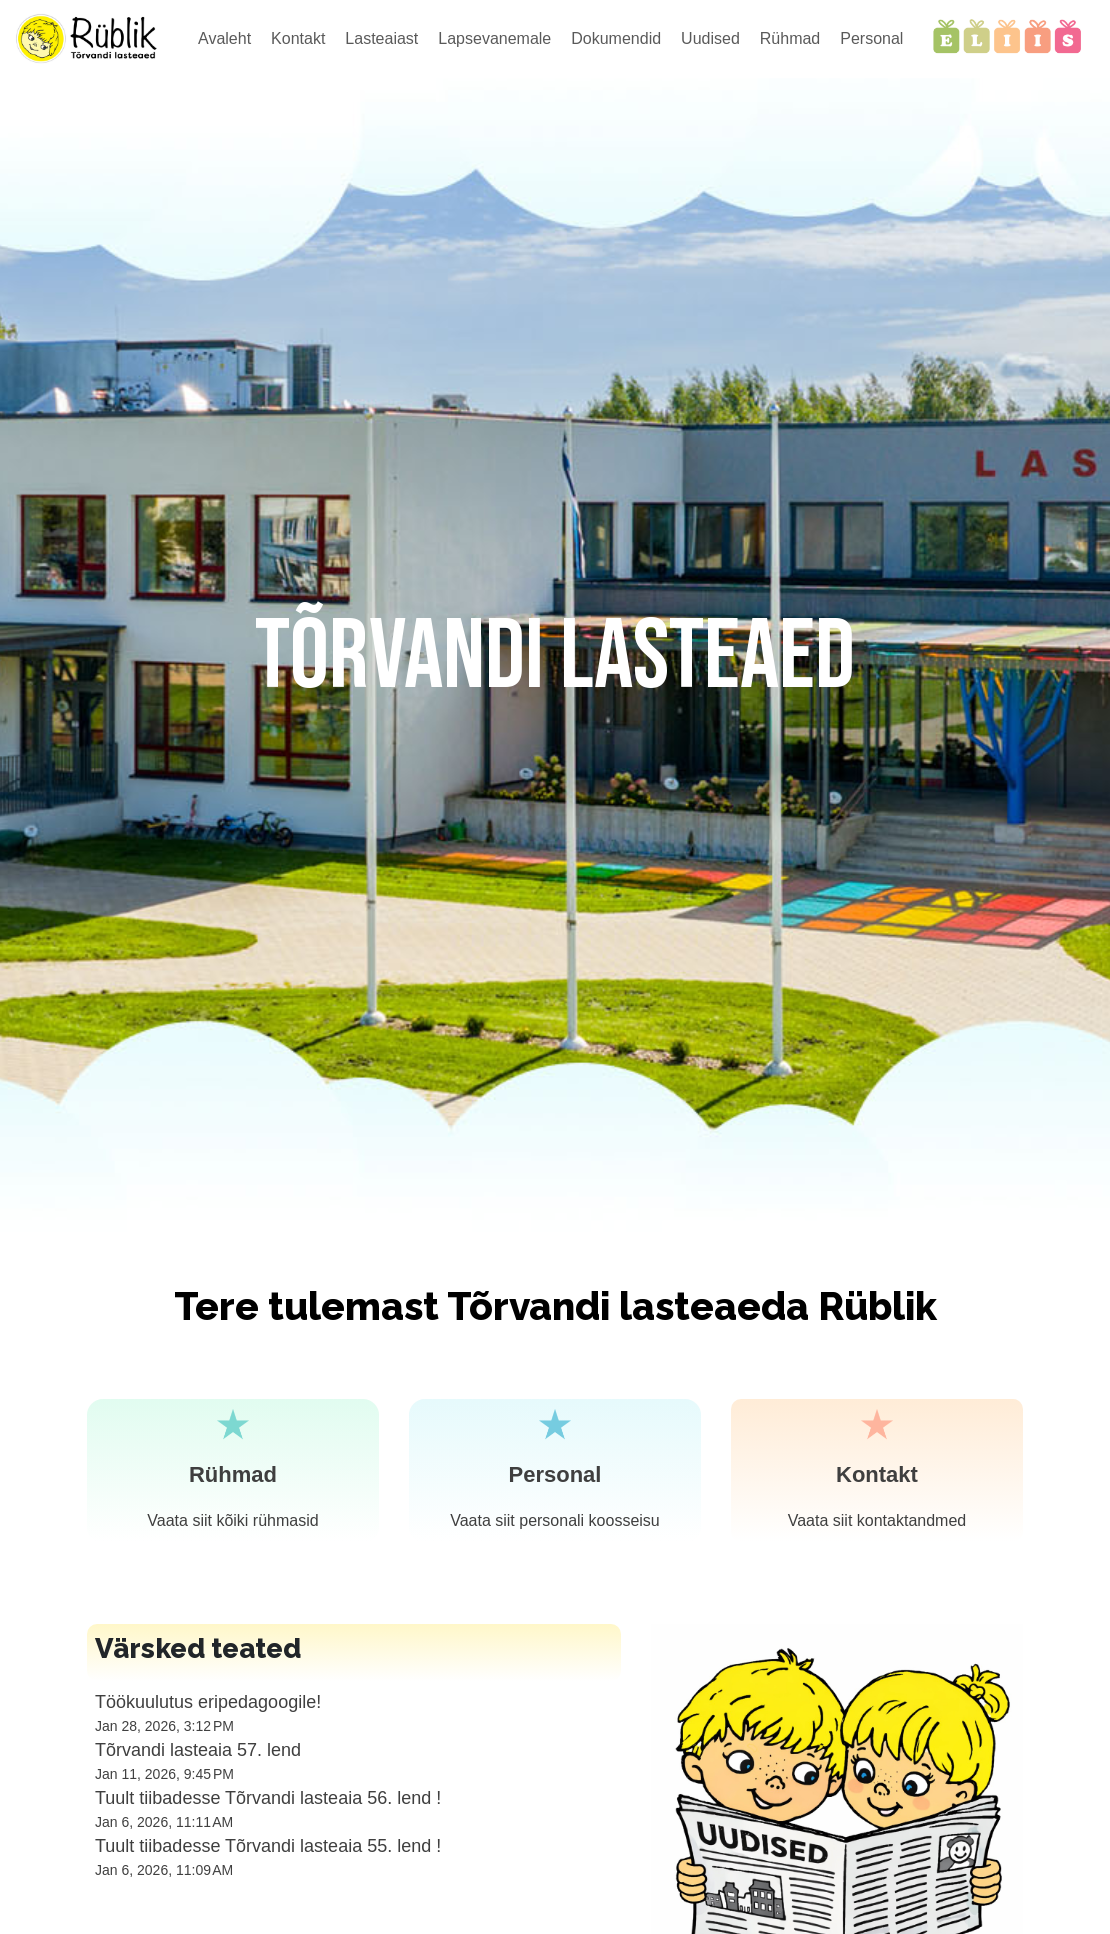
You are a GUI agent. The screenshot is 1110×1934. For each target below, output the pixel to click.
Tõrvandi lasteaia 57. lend (198, 1750)
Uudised (710, 38)
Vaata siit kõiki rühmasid (232, 1520)
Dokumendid (616, 38)
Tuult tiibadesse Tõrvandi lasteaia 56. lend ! (268, 1798)
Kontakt (298, 38)
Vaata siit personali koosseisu (555, 1520)
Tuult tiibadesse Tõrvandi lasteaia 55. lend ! (268, 1846)
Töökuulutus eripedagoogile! (208, 1702)
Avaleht (224, 38)
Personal (871, 38)
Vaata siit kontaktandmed (877, 1520)
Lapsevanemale (494, 38)
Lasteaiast (381, 38)
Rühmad (790, 38)
